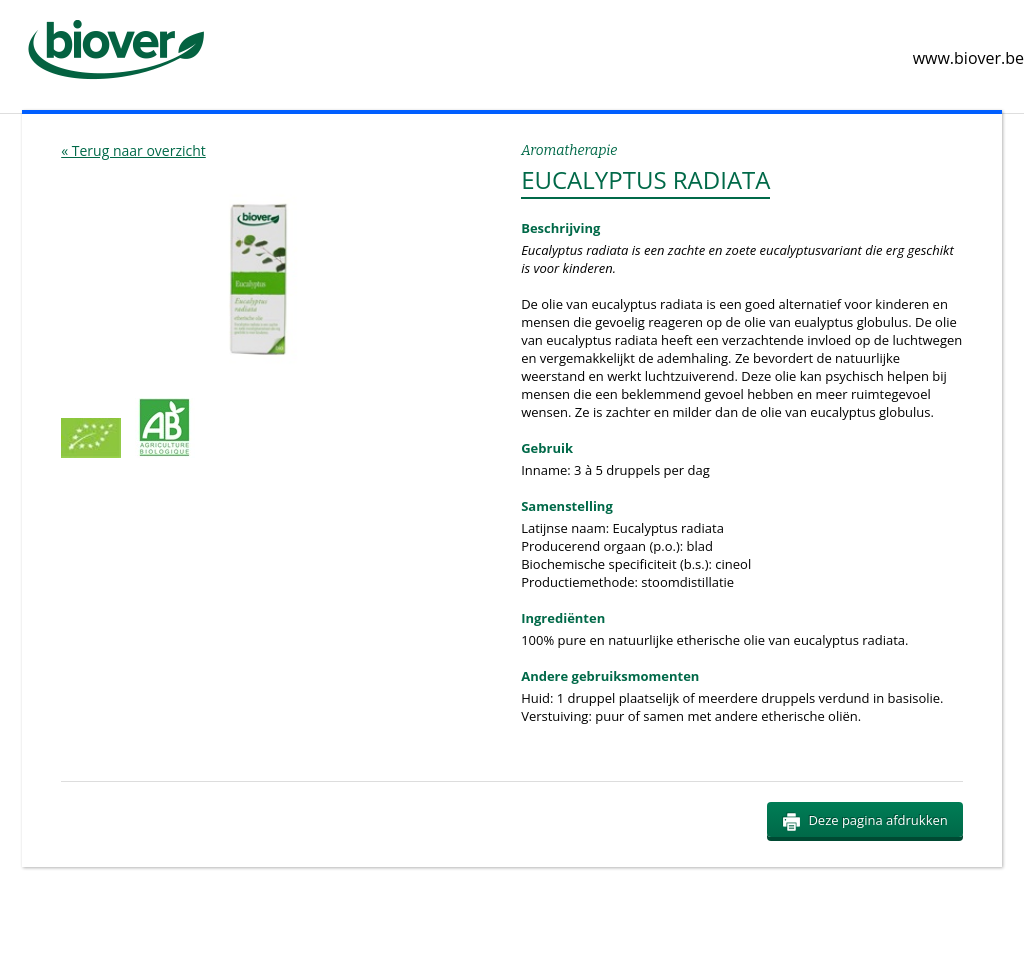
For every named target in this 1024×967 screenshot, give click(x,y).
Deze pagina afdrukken (864, 821)
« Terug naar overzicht (133, 150)
